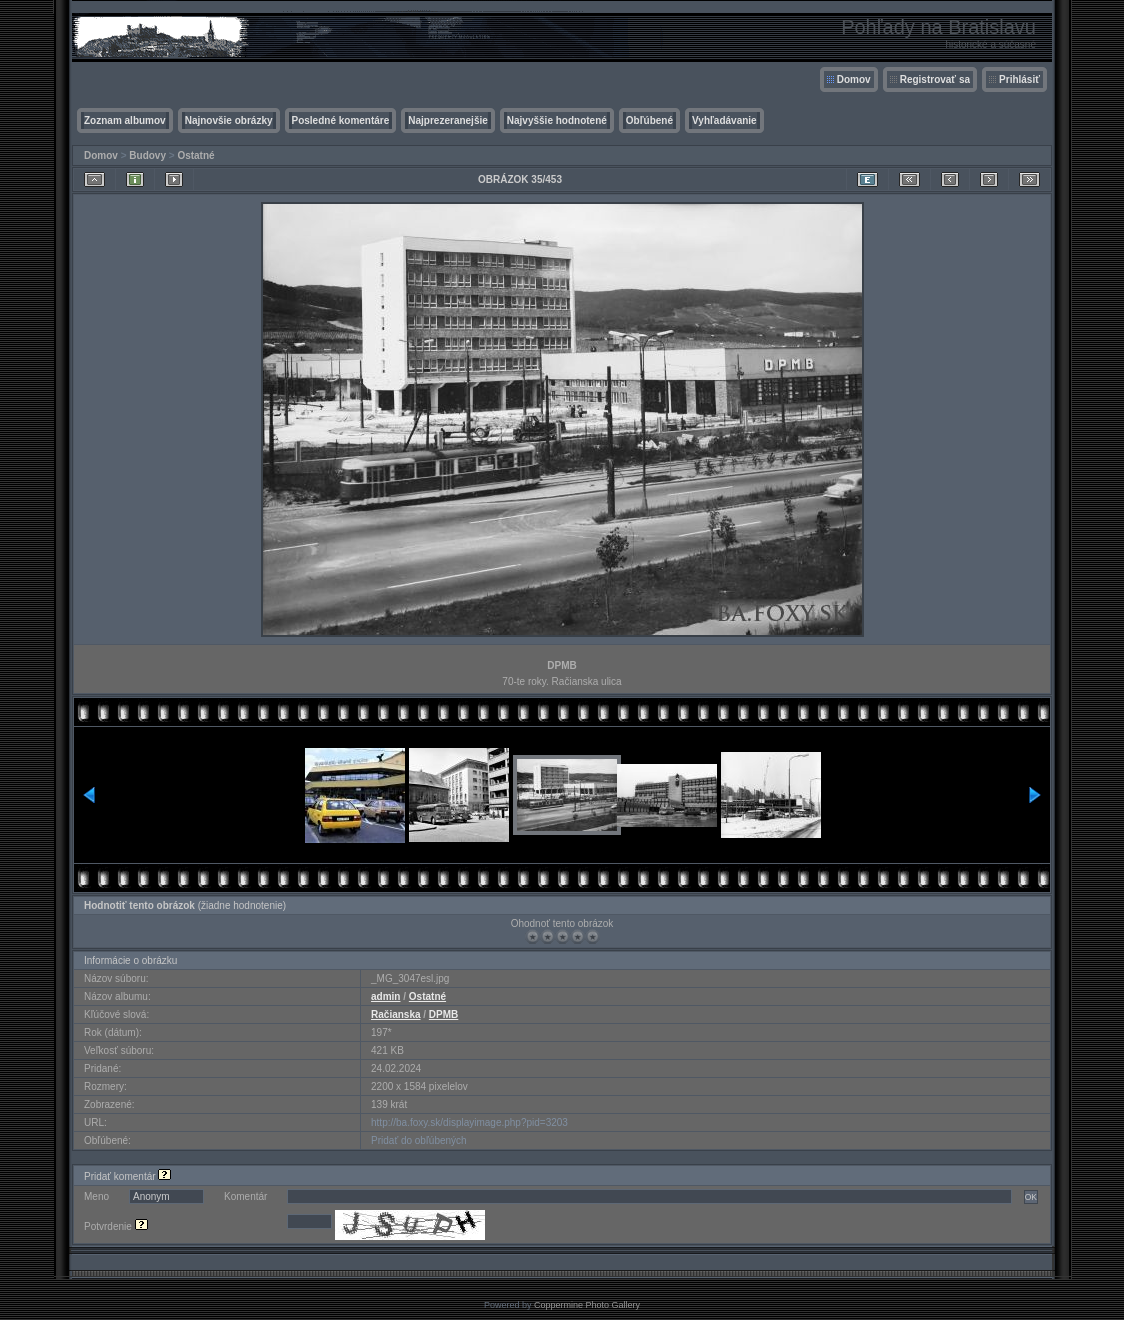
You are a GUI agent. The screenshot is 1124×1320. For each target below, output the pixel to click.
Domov (854, 79)
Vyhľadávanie (724, 120)
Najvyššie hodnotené (557, 120)
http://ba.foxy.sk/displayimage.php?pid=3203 (469, 1122)
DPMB (443, 1014)
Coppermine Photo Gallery (587, 1305)
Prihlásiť (1019, 79)
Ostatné (195, 155)
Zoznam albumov (125, 120)
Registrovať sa (935, 79)
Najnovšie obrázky (229, 120)
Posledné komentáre (341, 120)
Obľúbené (649, 120)
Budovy (147, 155)
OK (1031, 1197)
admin (385, 996)
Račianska (395, 1014)
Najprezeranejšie (448, 120)
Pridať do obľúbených (419, 1140)
